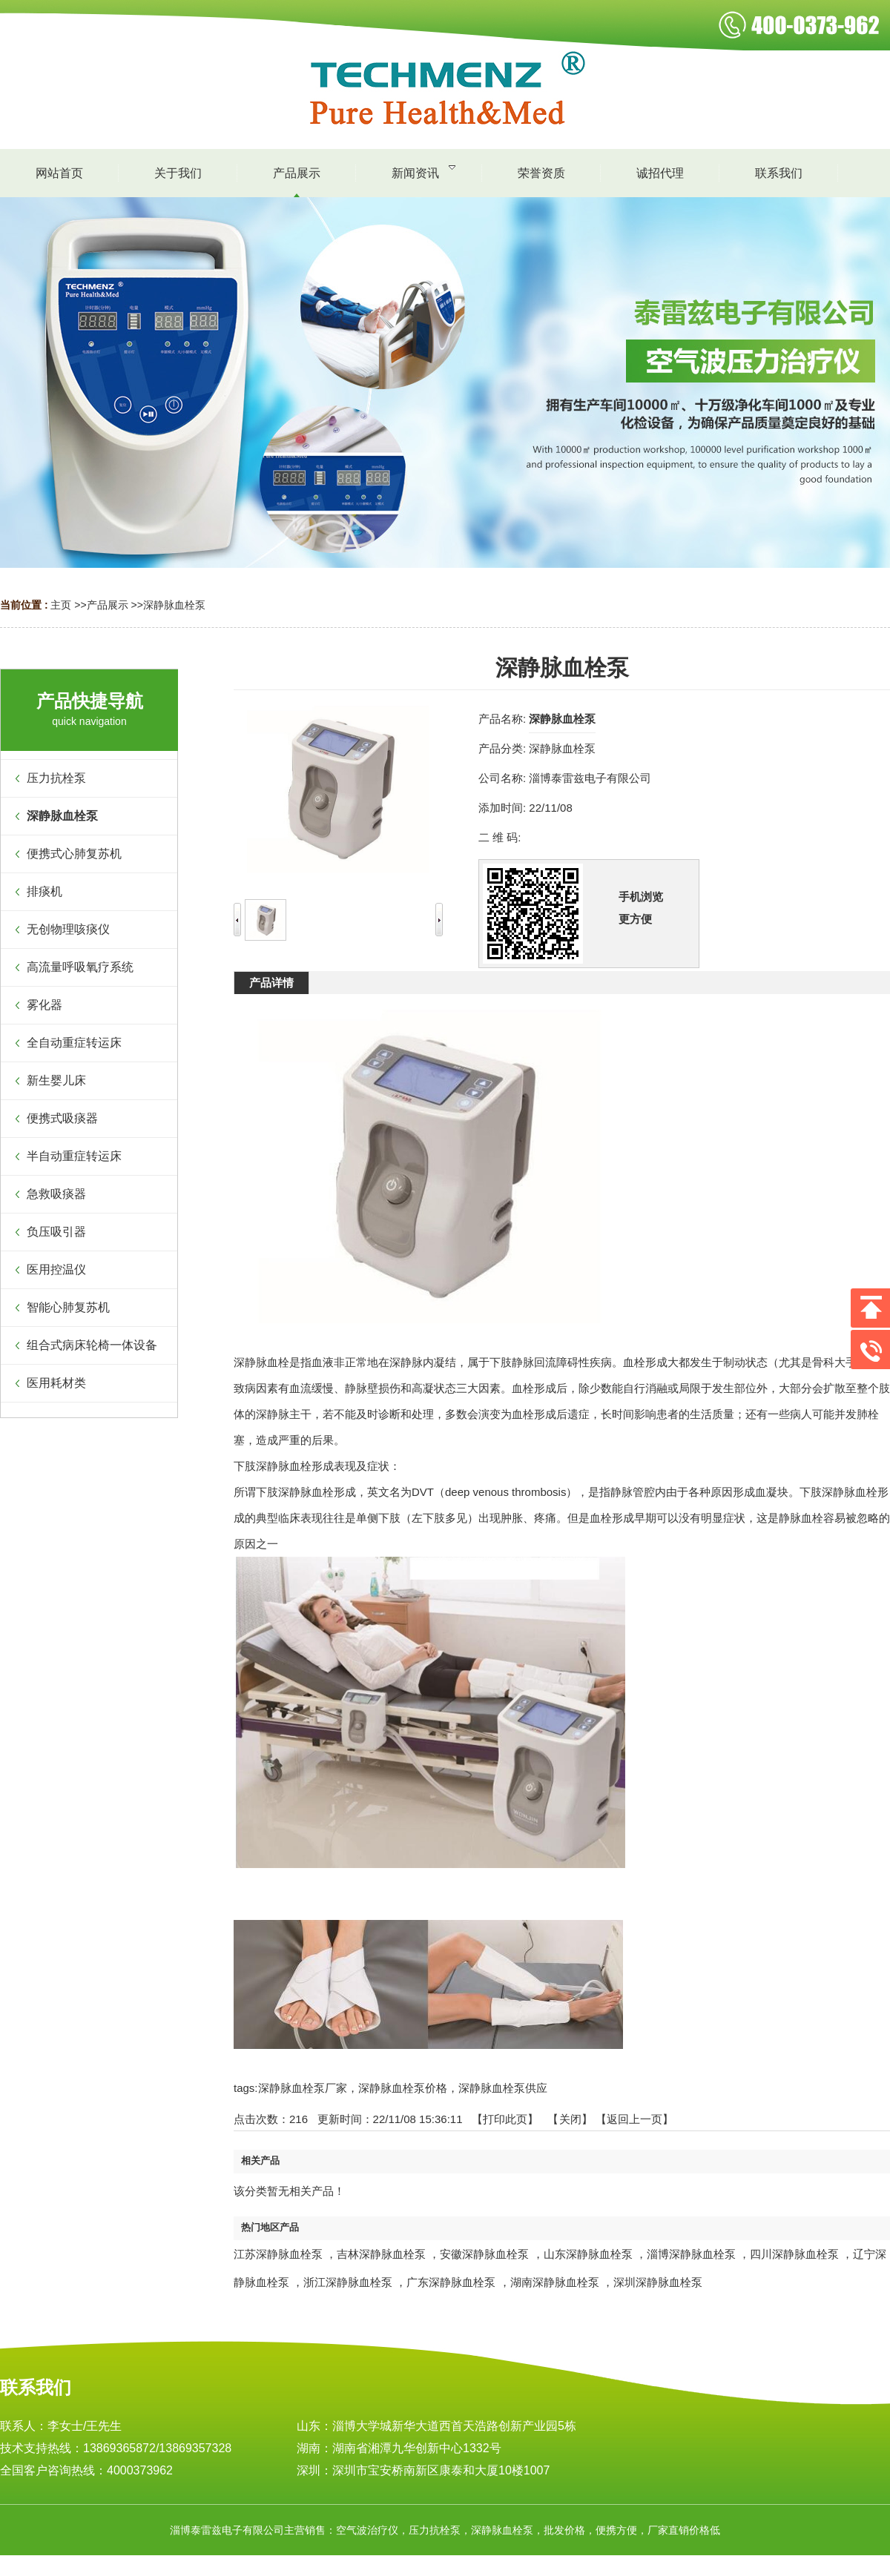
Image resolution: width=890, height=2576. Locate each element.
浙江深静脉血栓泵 (347, 2282)
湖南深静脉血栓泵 (554, 2282)
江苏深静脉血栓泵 (278, 2254)
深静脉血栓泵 (174, 605)
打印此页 (505, 2119)
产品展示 (107, 605)
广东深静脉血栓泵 (450, 2282)
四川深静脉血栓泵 (794, 2254)
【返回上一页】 (634, 2119)
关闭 (570, 2119)
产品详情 (271, 982)
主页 (60, 605)
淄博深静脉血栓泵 (691, 2254)
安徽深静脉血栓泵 (484, 2254)
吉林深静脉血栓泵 (381, 2254)
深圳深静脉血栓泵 (657, 2282)
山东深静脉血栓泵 (588, 2254)
